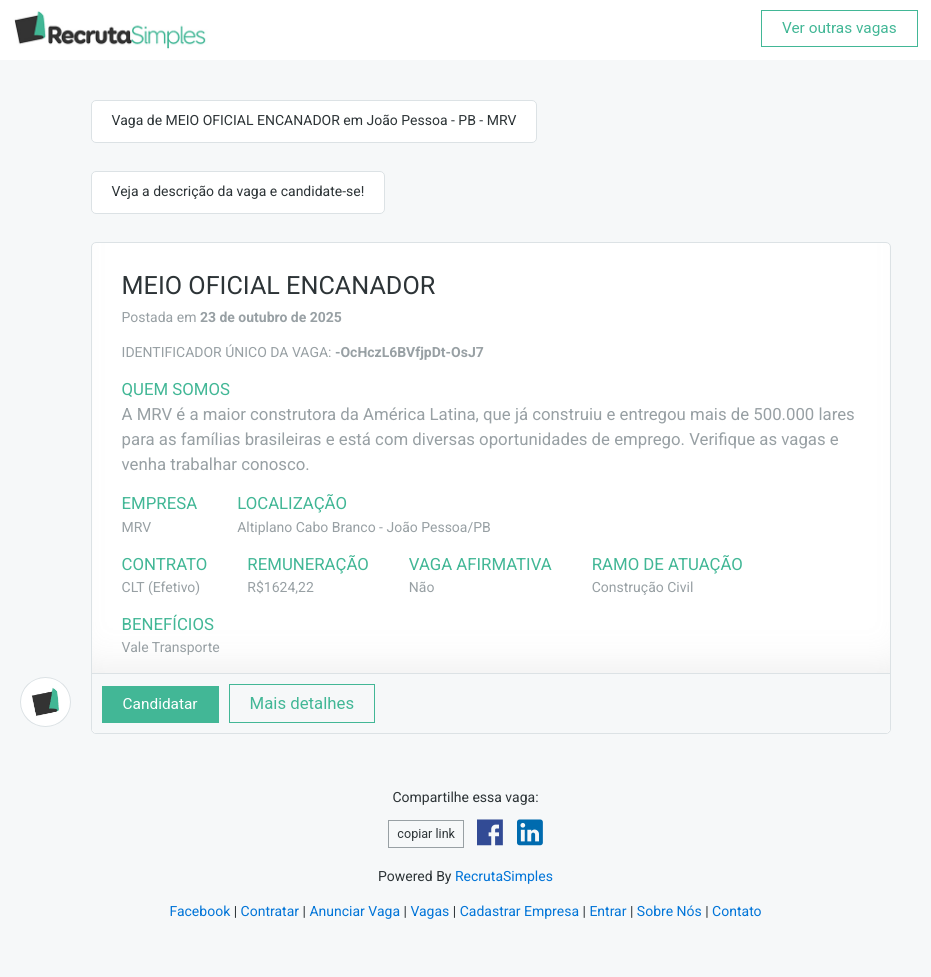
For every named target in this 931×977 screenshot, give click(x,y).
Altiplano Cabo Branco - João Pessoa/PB (364, 528)
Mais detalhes (302, 703)
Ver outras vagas (839, 28)
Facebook (199, 912)
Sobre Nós (669, 912)
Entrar (607, 912)
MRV (137, 528)
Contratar (270, 912)
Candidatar (160, 704)
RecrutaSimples (504, 877)
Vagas (429, 912)
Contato (736, 912)
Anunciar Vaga (354, 912)
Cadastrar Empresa (519, 912)
